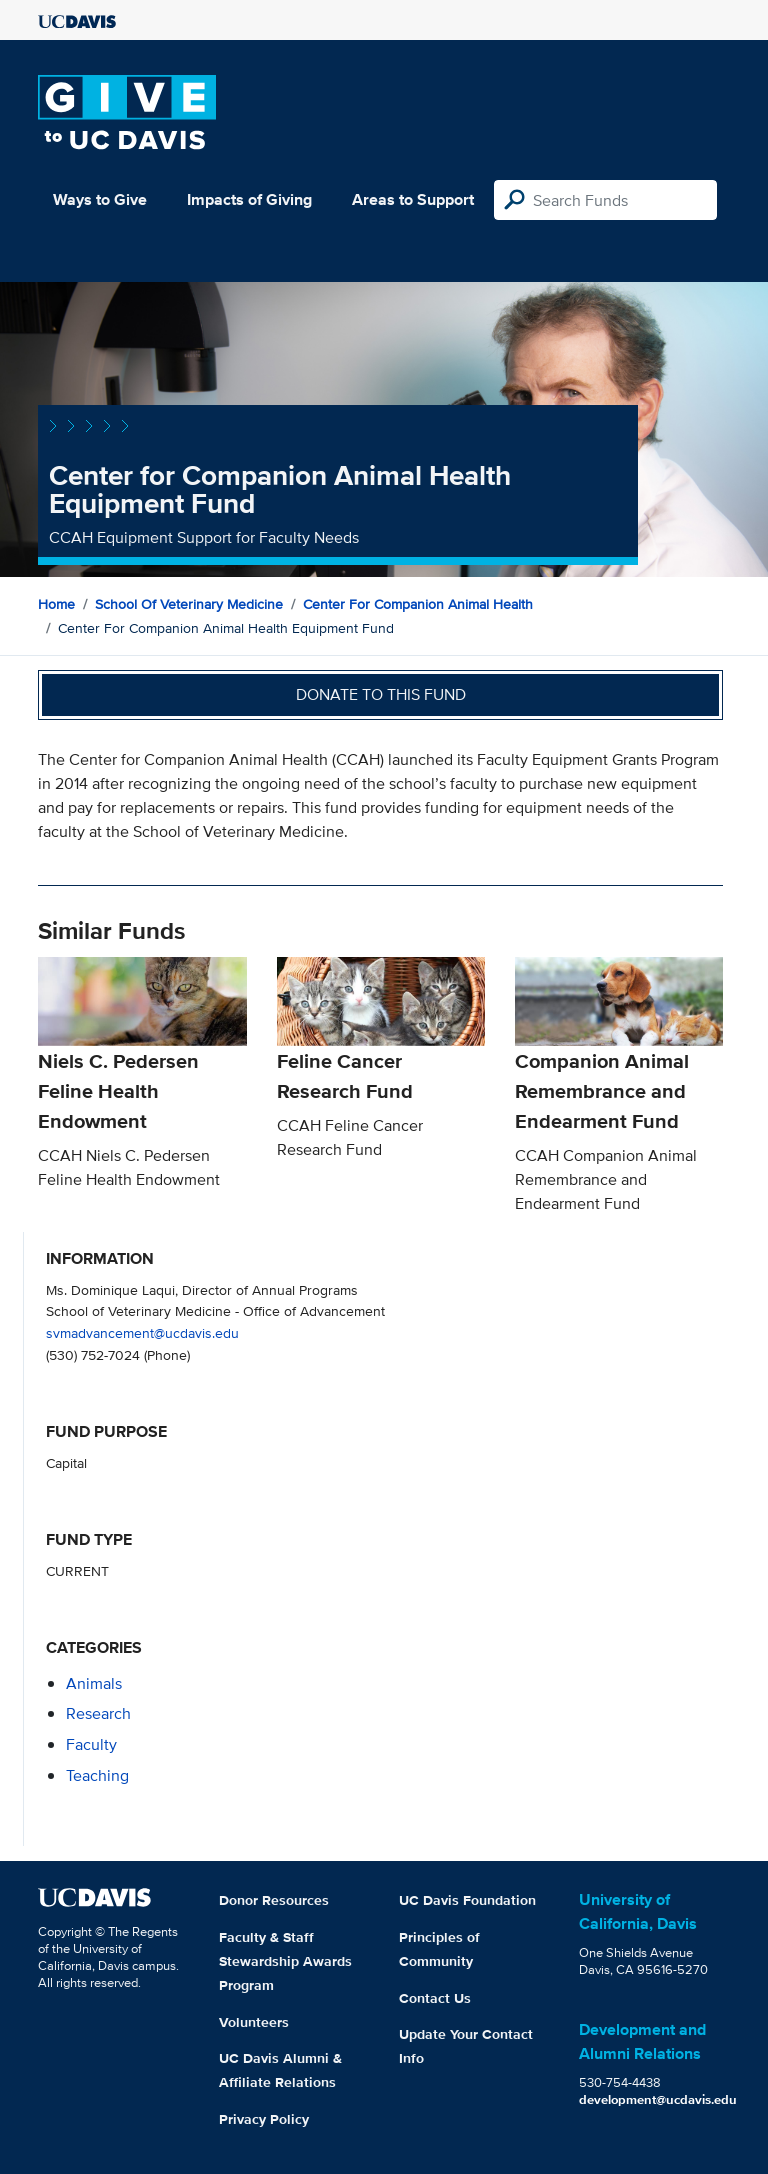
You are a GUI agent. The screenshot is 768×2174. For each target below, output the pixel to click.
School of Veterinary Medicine (189, 604)
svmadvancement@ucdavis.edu (142, 1332)
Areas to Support (413, 199)
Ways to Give (100, 199)
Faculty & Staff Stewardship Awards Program (285, 1961)
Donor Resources (274, 1900)
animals (94, 1683)
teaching (97, 1775)
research (98, 1713)
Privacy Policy (264, 2119)
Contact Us (435, 1998)
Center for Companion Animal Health (418, 604)
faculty (91, 1744)
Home (56, 604)
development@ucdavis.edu (658, 2099)
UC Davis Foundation (467, 1900)
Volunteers (254, 2022)
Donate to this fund (381, 694)
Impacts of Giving (249, 199)
